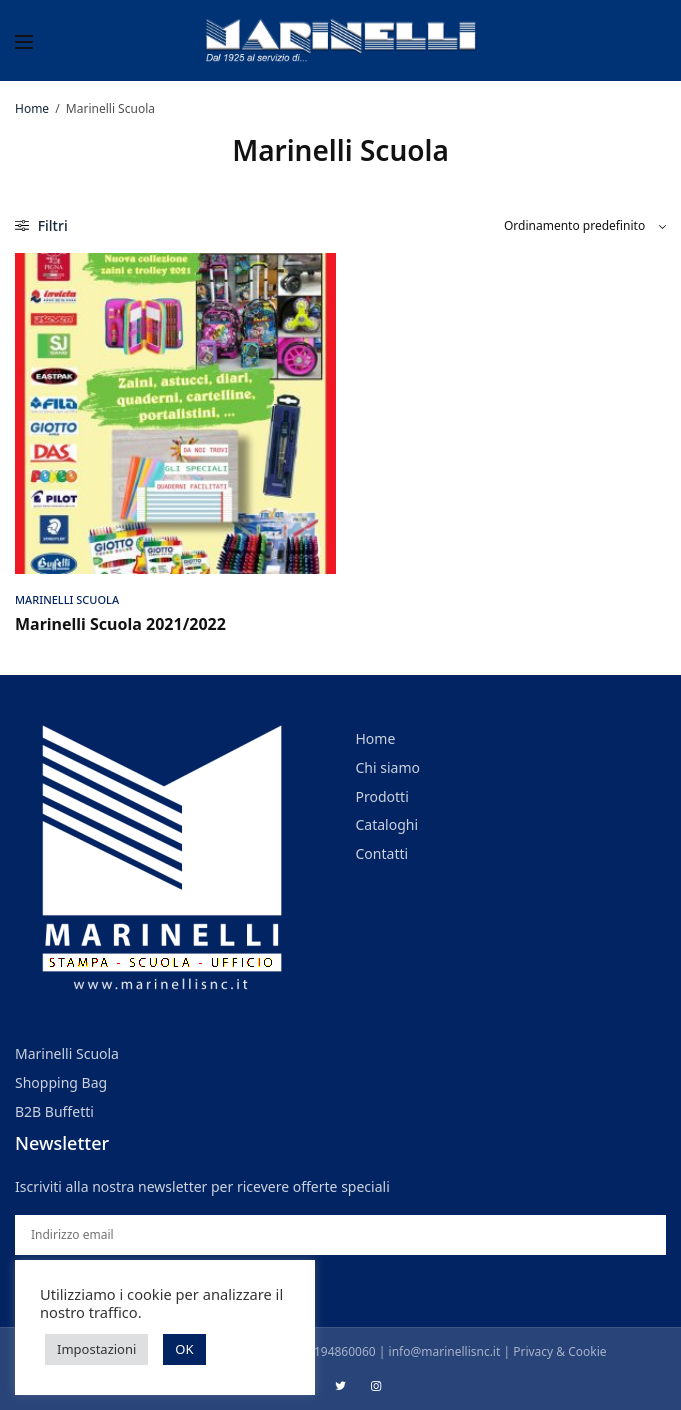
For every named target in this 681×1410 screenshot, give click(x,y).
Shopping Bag (61, 1082)
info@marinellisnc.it (445, 1351)
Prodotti (382, 795)
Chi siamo (388, 767)
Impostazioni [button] (96, 1349)
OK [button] (184, 1349)
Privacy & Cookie (559, 1351)
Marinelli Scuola (67, 599)
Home (32, 108)
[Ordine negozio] (585, 226)
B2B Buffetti (54, 1110)
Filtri (41, 225)
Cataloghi (387, 824)
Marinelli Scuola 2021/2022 (120, 624)
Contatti (382, 853)
